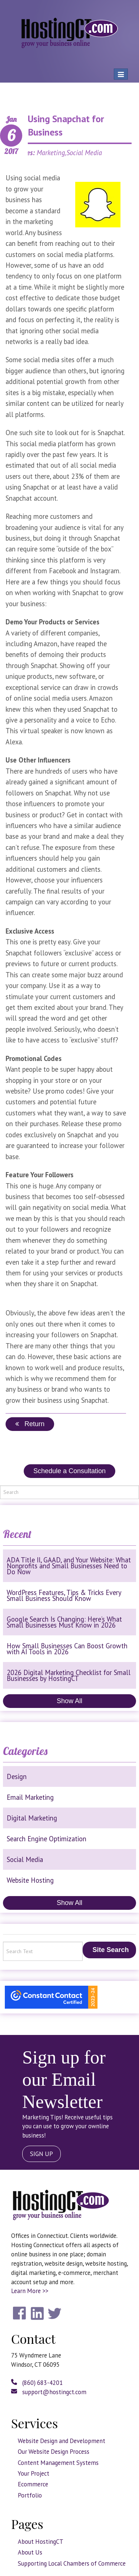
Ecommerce (33, 2484)
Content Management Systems (58, 2463)
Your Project (33, 2473)
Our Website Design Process (53, 2451)
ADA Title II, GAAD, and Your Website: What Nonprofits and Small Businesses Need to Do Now (69, 1565)
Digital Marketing (32, 1817)
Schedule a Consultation (69, 1471)
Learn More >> (29, 2291)
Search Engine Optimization (46, 1838)
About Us (30, 2552)
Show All (69, 1701)
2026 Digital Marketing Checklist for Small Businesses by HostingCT (68, 1675)
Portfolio (30, 2495)
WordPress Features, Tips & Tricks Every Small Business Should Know (64, 1595)
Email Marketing (30, 1797)
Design (17, 1776)
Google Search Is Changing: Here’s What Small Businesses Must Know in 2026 (64, 1622)
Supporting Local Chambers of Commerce (72, 2563)
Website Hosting (30, 1880)
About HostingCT (40, 2541)
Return (29, 1424)
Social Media (25, 1859)
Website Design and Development (61, 2441)
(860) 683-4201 (37, 2383)
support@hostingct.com (48, 2392)
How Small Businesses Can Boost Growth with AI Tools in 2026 (67, 1648)
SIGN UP (41, 2154)
